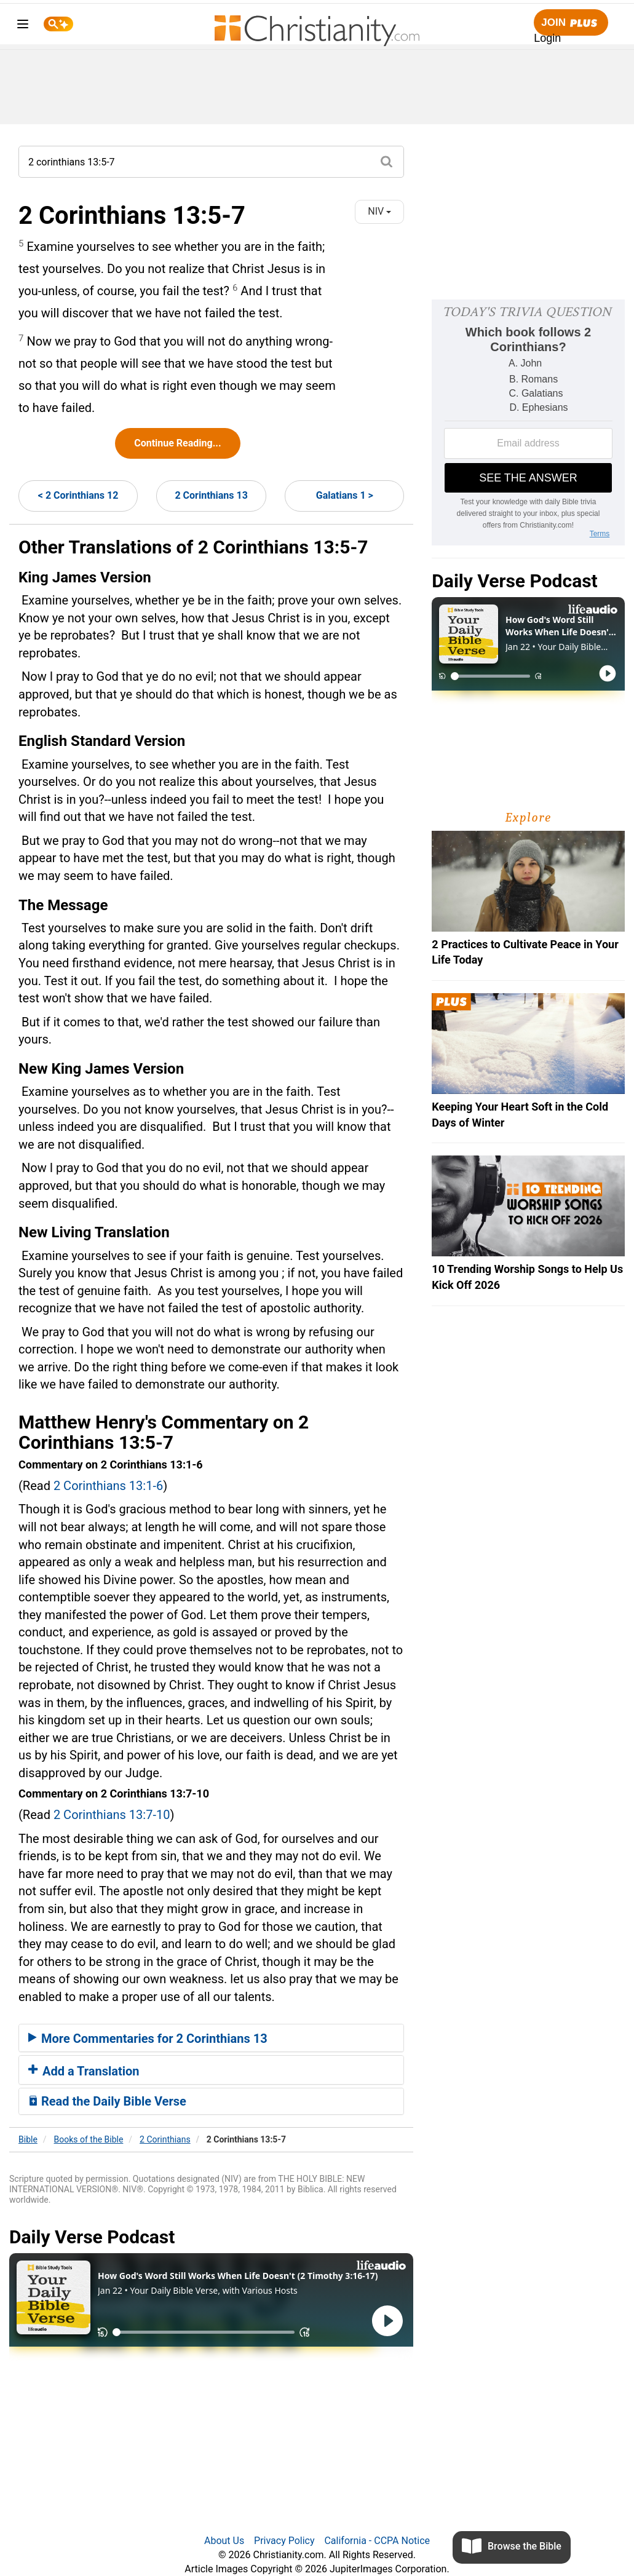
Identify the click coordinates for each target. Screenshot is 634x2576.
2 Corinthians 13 (211, 495)
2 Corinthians (165, 2139)
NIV (379, 211)
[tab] (211, 2037)
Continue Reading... (177, 443)
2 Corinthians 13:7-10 (111, 1814)
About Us (224, 2540)
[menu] (22, 26)
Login (547, 38)
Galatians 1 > (344, 495)
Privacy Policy (284, 2540)
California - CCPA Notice (377, 2540)
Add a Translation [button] (84, 2071)
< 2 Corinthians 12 (78, 495)
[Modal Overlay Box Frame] (528, 422)
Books (89, 2139)
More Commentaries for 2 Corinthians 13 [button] (147, 2038)
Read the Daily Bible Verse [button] (107, 2101)
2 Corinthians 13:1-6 (108, 1485)
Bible (28, 2139)
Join (570, 23)
